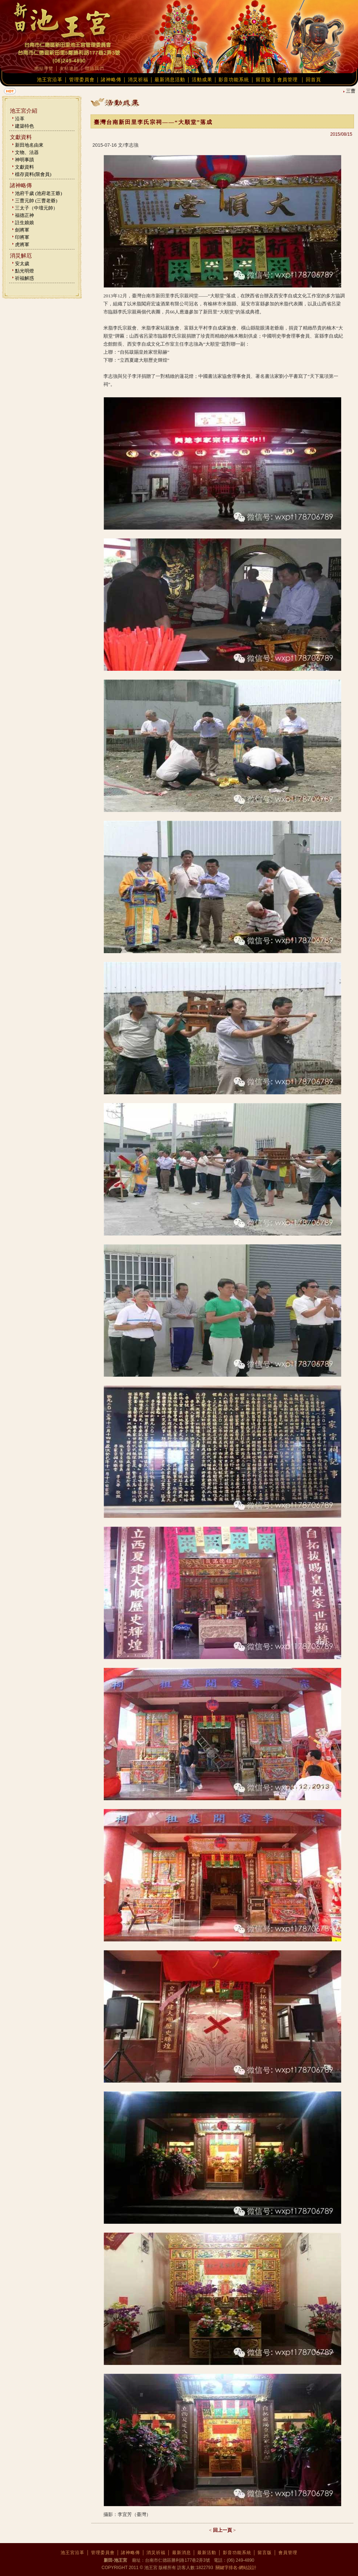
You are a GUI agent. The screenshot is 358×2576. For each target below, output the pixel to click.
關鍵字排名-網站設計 (235, 2567)
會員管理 (287, 79)
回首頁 (313, 79)
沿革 (19, 118)
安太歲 (22, 263)
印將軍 (22, 237)
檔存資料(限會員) (33, 174)
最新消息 (181, 2552)
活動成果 (202, 79)
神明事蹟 (24, 159)
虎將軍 (22, 244)
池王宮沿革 (49, 79)
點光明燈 (24, 271)
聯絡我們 (94, 68)
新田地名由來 (29, 145)
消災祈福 (138, 79)
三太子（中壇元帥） (36, 208)
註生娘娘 (24, 222)
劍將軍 (22, 230)
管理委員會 (82, 79)
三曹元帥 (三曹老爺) (36, 200)
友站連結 (69, 68)
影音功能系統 (233, 79)
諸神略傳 (111, 79)
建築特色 (24, 126)
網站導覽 (43, 68)
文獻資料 (24, 167)
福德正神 (24, 215)
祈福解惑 (24, 278)
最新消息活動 (170, 79)
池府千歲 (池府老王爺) (38, 193)
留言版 (263, 79)
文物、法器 (27, 152)
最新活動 (206, 2552)
